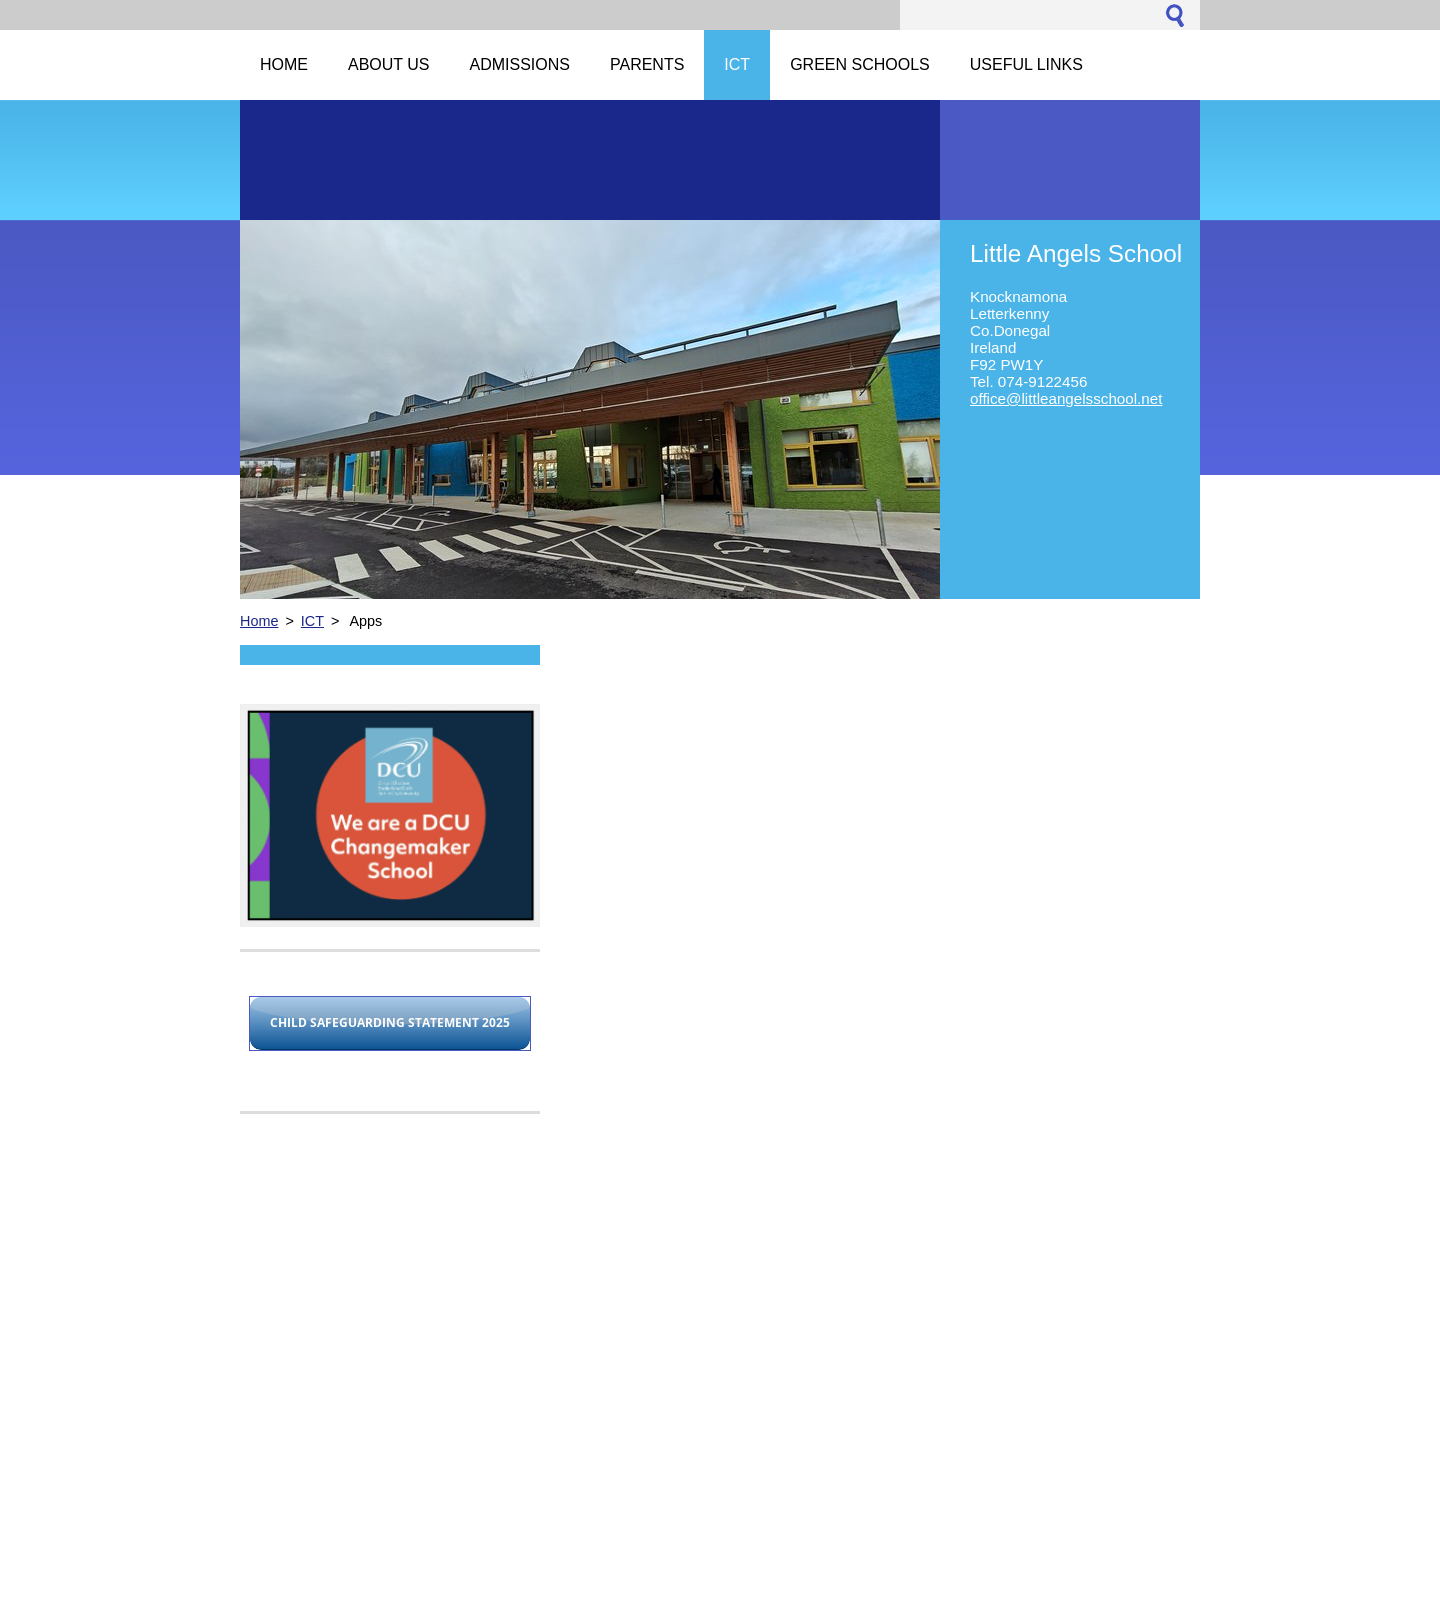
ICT (312, 621)
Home (259, 621)
